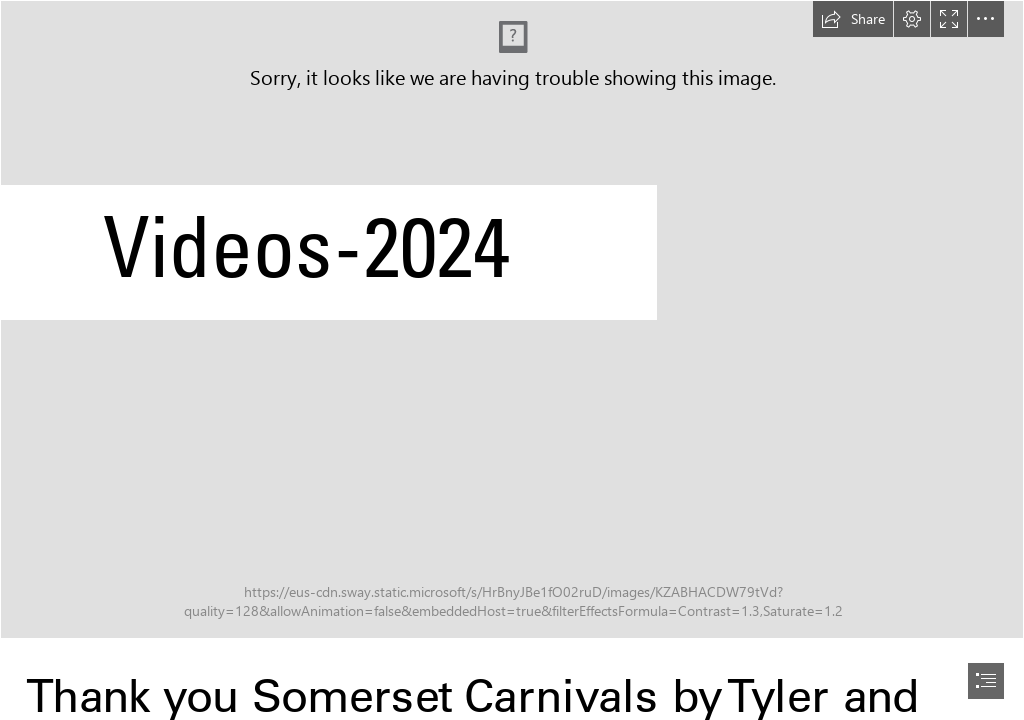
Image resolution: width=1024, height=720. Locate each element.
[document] (512, 360)
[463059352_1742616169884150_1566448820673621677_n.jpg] (512, 319)
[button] (853, 19)
